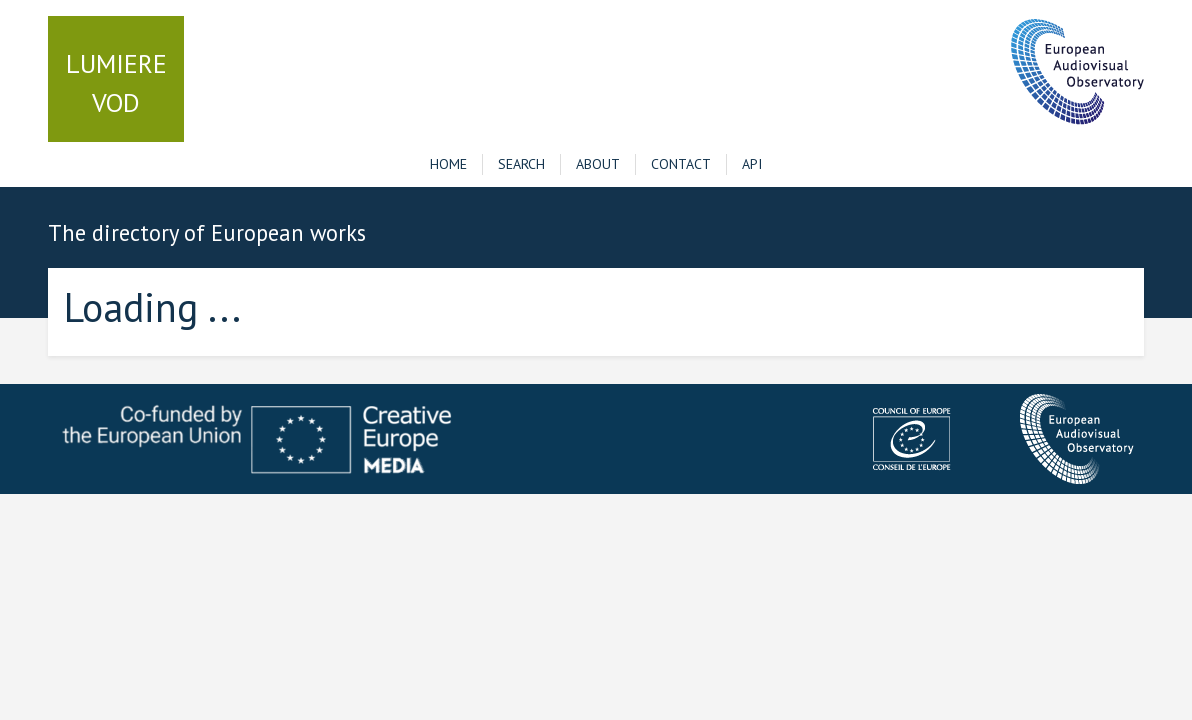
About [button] (598, 164)
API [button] (752, 164)
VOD (116, 83)
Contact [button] (681, 164)
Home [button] (448, 164)
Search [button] (521, 164)
